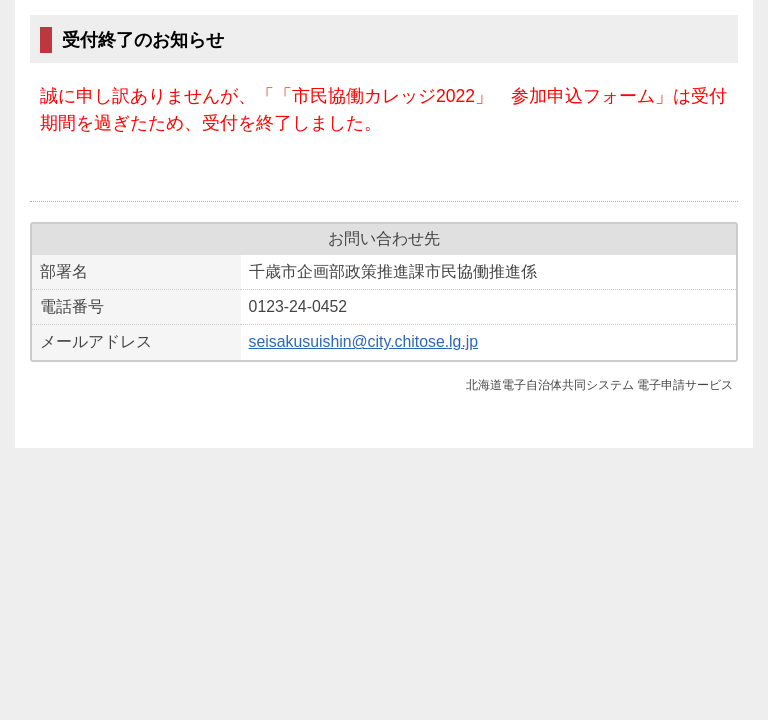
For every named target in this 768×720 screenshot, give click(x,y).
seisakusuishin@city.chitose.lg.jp (364, 341)
